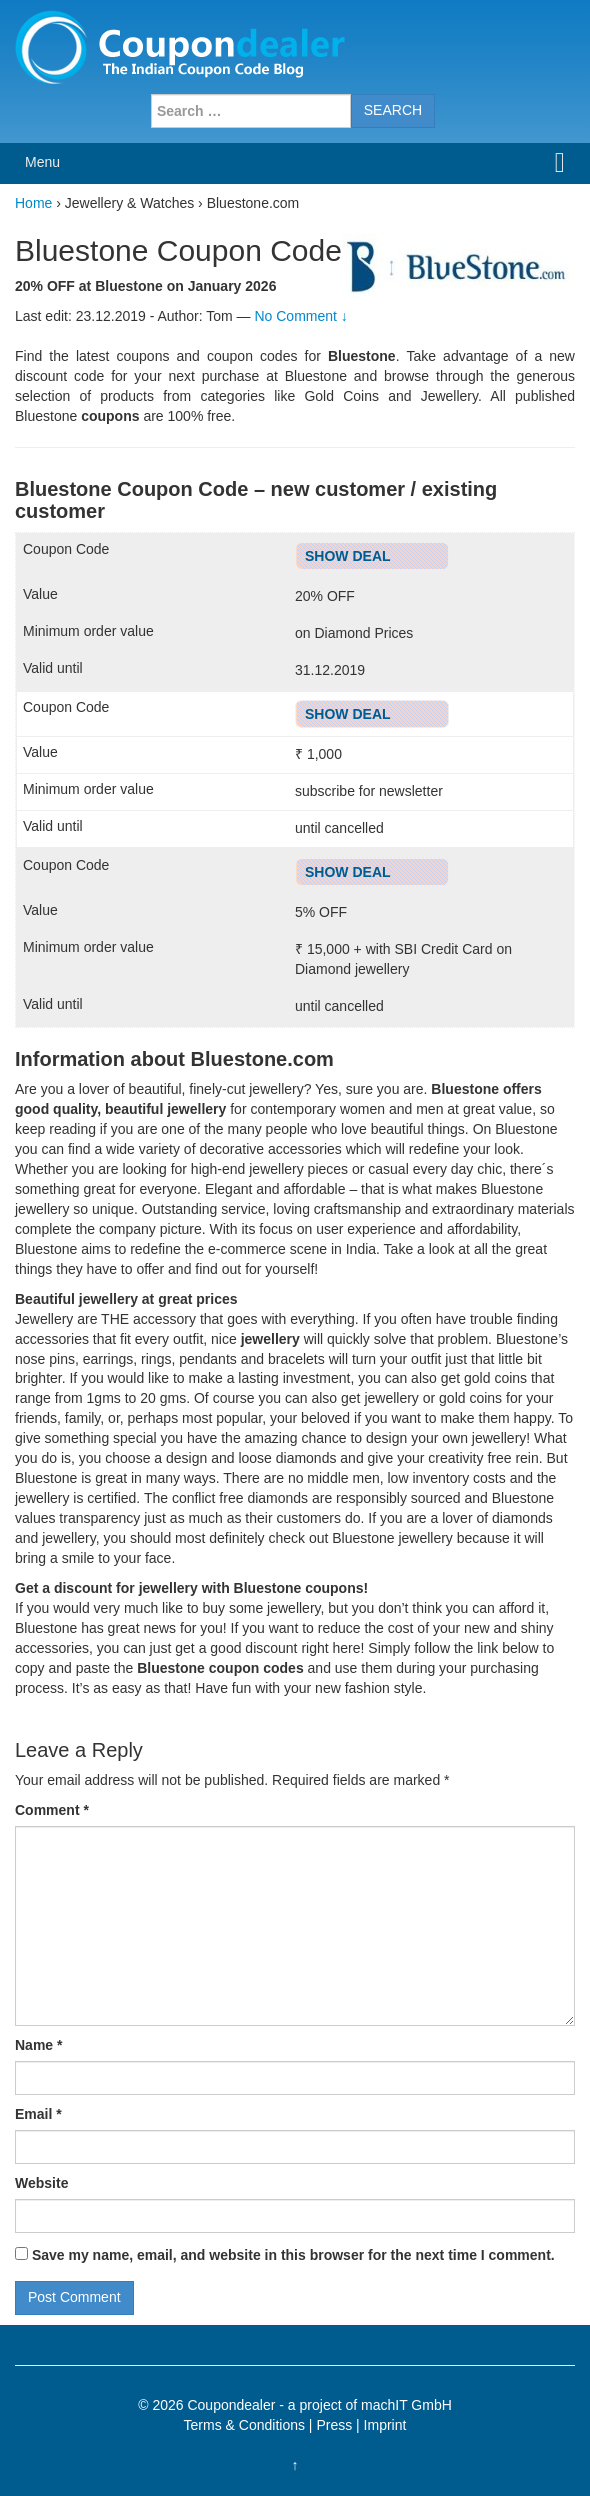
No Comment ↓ (300, 316)
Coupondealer (231, 2405)
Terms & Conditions (244, 2425)
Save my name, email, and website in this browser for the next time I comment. (293, 2255)
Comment (52, 1810)
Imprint (385, 2425)
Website (41, 2183)
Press (334, 2425)
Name (38, 2045)
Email (38, 2114)
